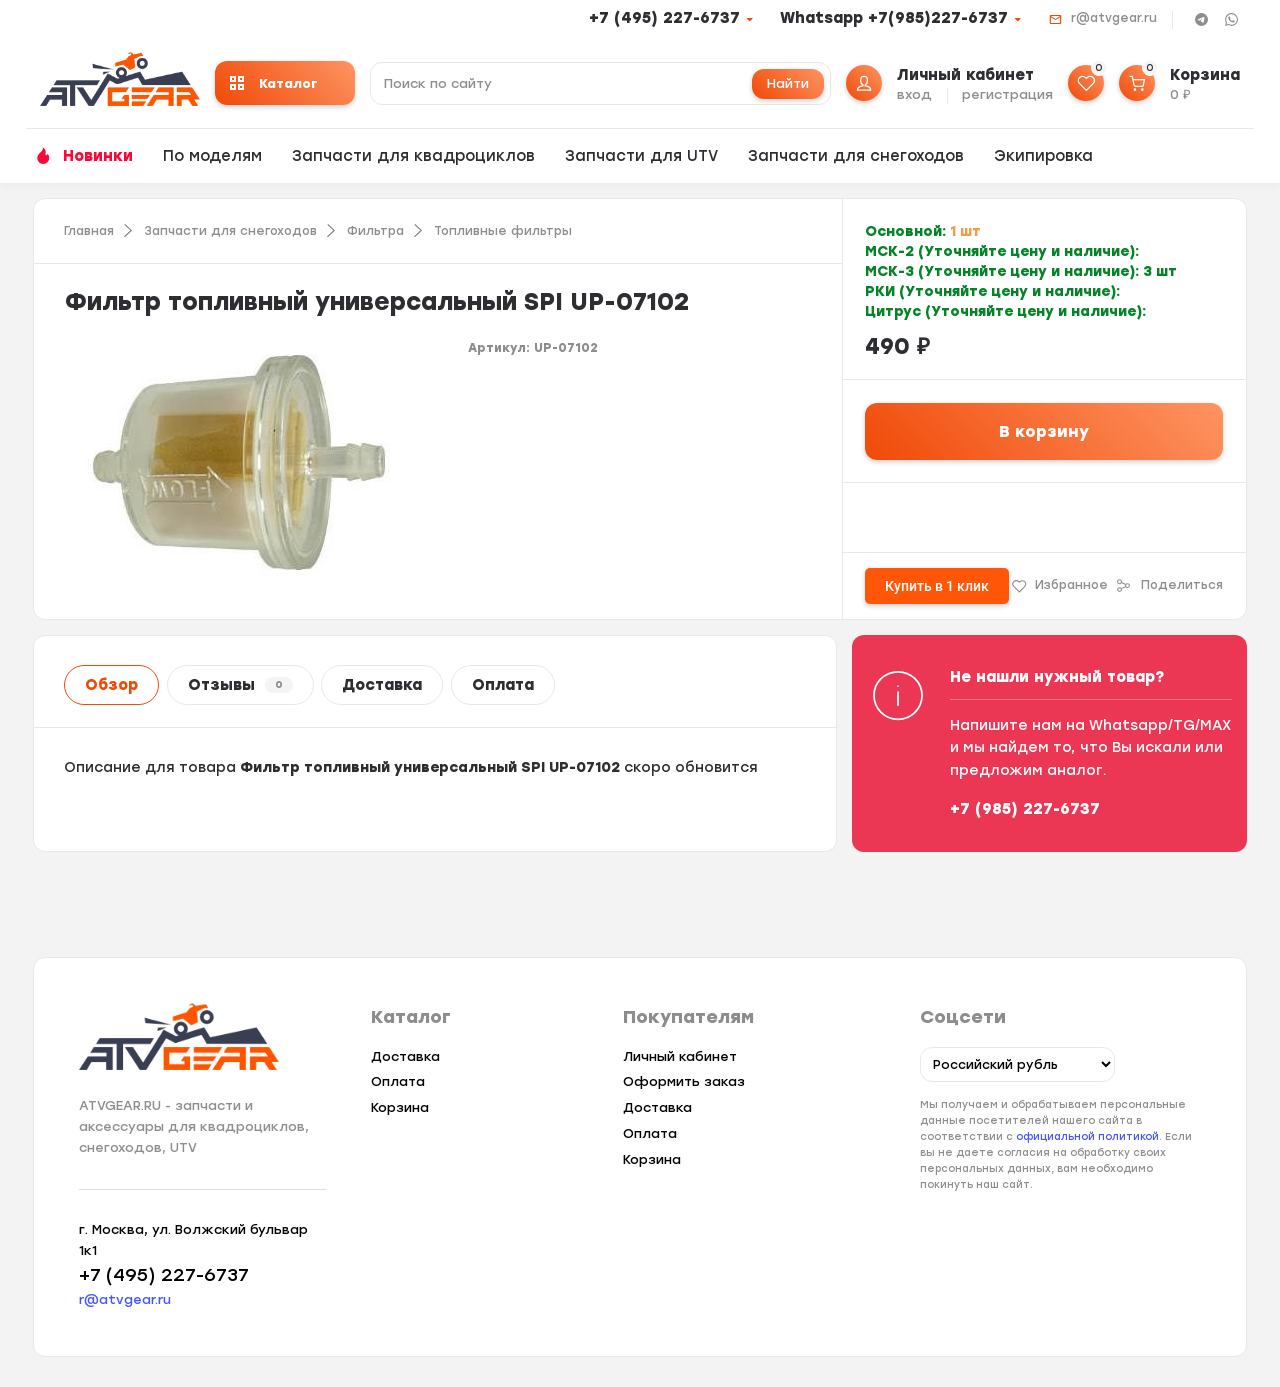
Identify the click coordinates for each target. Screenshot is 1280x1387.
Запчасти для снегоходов (856, 156)
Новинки (98, 156)
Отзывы (240, 685)
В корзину (1044, 431)
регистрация (1007, 94)
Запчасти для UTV (641, 156)
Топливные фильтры (503, 231)
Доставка (382, 685)
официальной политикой (1087, 1136)
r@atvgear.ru (1114, 18)
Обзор (111, 685)
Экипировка (1043, 156)
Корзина (400, 1107)
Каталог (274, 83)
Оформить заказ (684, 1081)
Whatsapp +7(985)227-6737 (894, 18)
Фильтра (375, 231)
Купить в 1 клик (937, 586)
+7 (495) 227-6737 (664, 18)
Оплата (503, 685)
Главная (89, 231)
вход (914, 94)
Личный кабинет (680, 1056)
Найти (788, 83)
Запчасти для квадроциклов (413, 156)
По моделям (212, 156)
